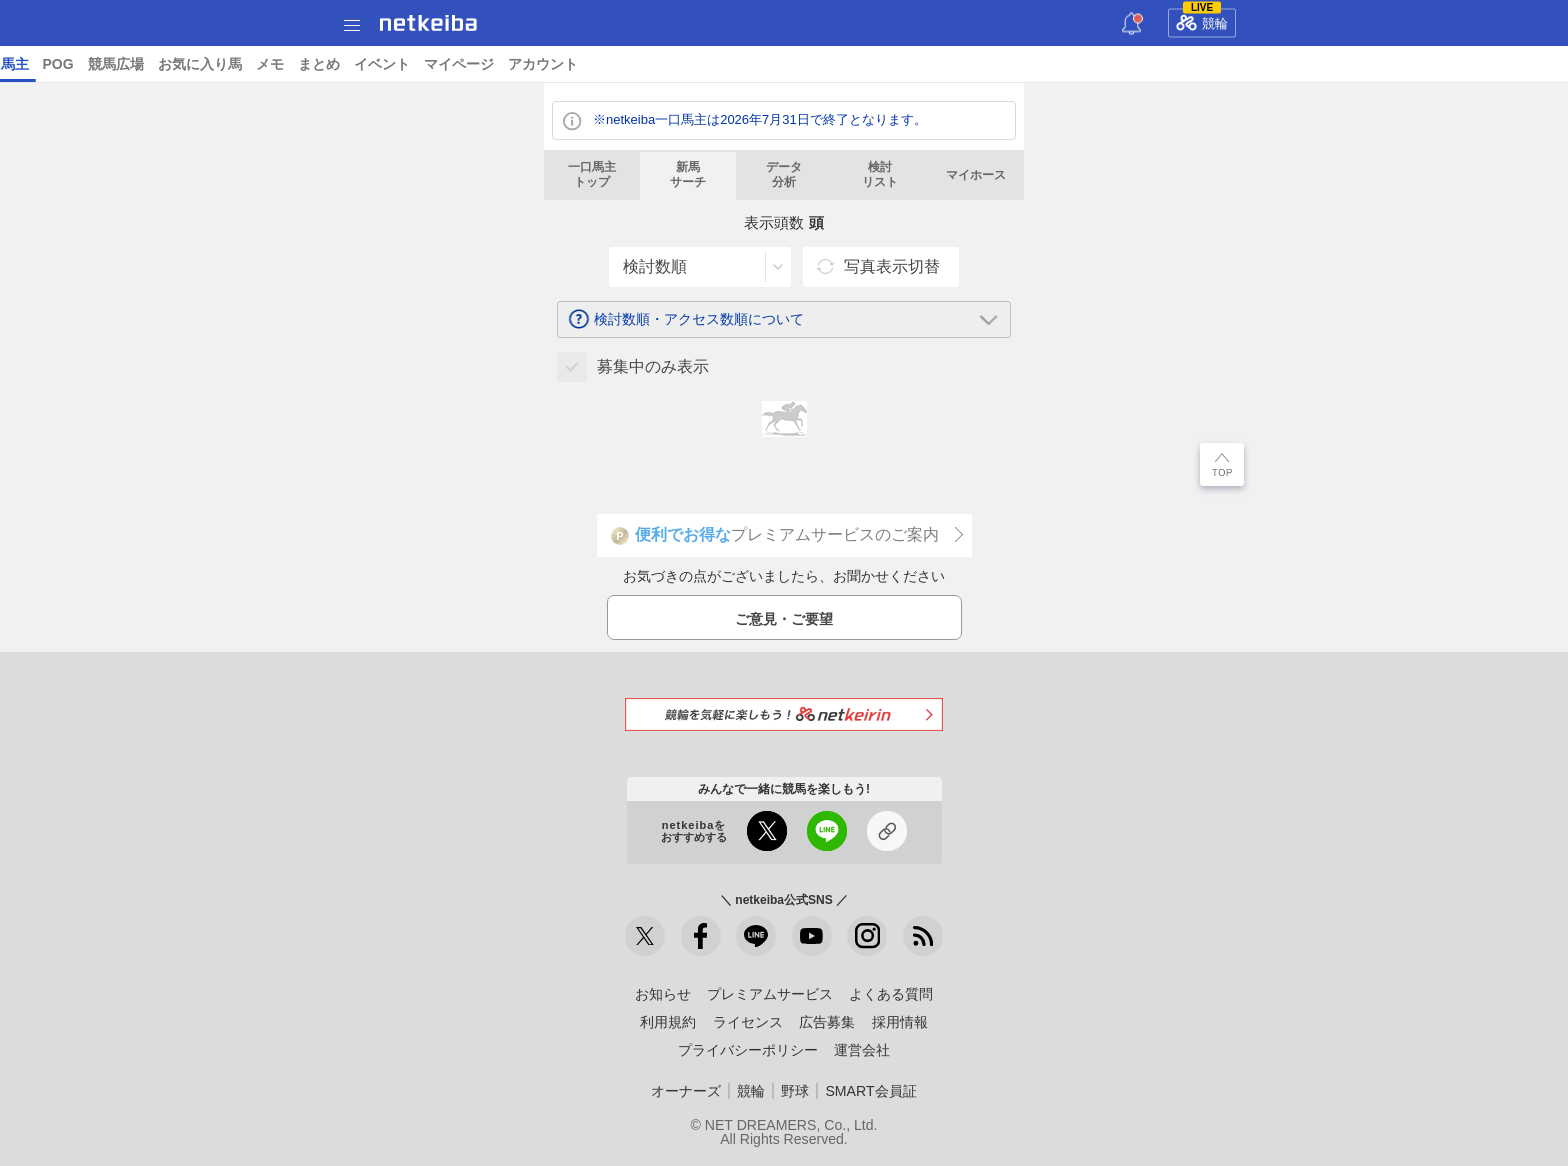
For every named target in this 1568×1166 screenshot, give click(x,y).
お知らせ (663, 994)
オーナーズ (686, 1091)
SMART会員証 (870, 1091)
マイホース (976, 175)
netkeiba (428, 23)
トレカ (833, 64)
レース (154, 64)
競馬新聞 (896, 64)
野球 (795, 1091)
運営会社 (862, 1050)
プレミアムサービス (770, 994)
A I (197, 64)
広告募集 (827, 1022)
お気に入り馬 (1221, 64)
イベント (1403, 64)
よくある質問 (891, 994)
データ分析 (784, 175)
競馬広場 (1137, 64)
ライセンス (748, 1022)
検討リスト (880, 175)
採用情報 (900, 1022)
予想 (264, 64)
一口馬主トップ (592, 175)
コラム (419, 64)
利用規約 (668, 1022)
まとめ (1340, 64)
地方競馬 (571, 64)
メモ (1291, 64)
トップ (28, 64)
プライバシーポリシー (748, 1050)
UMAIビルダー (338, 64)
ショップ (739, 64)
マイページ (1480, 64)
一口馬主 (1022, 64)
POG (1079, 64)
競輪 (1202, 20)
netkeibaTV (491, 64)
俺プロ (959, 64)
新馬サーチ (688, 175)
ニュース (91, 64)
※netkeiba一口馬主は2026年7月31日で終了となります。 (760, 119)
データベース (655, 64)
